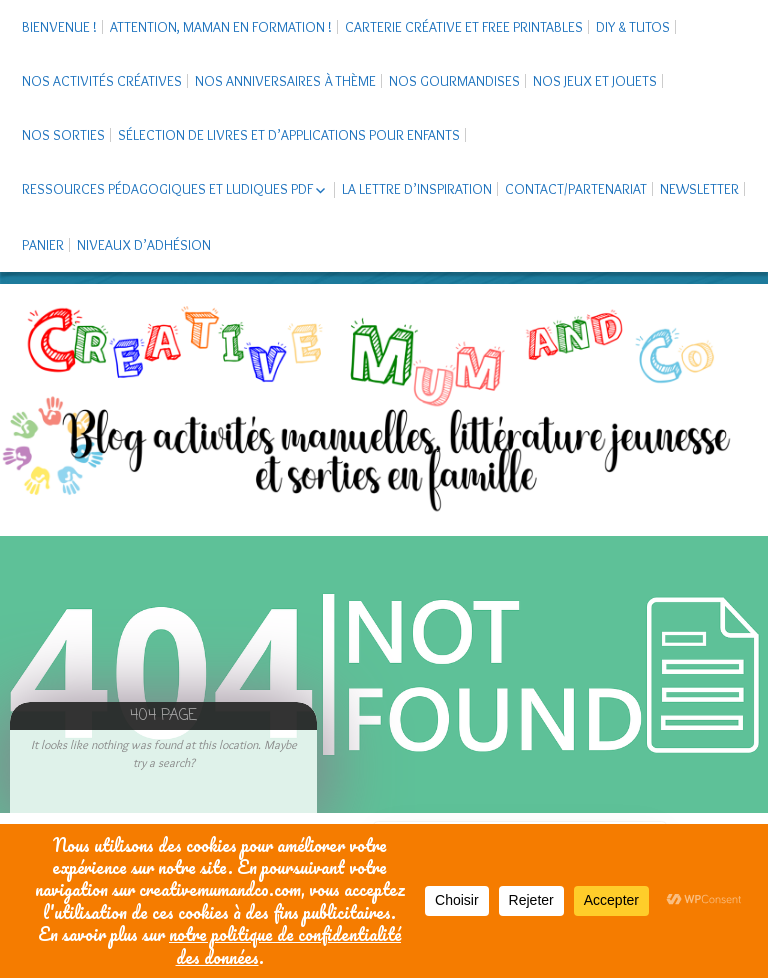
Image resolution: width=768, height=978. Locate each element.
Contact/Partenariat (576, 189)
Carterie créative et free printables (464, 27)
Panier (43, 245)
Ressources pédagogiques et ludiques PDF (167, 189)
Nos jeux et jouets (595, 81)
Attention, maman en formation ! (221, 27)
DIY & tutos (633, 27)
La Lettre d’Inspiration (417, 189)
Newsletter (699, 189)
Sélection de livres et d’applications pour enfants (289, 135)
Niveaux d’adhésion (144, 245)
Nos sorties (63, 135)
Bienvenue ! (59, 27)
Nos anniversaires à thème (285, 81)
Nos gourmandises (454, 81)
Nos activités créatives (102, 81)
